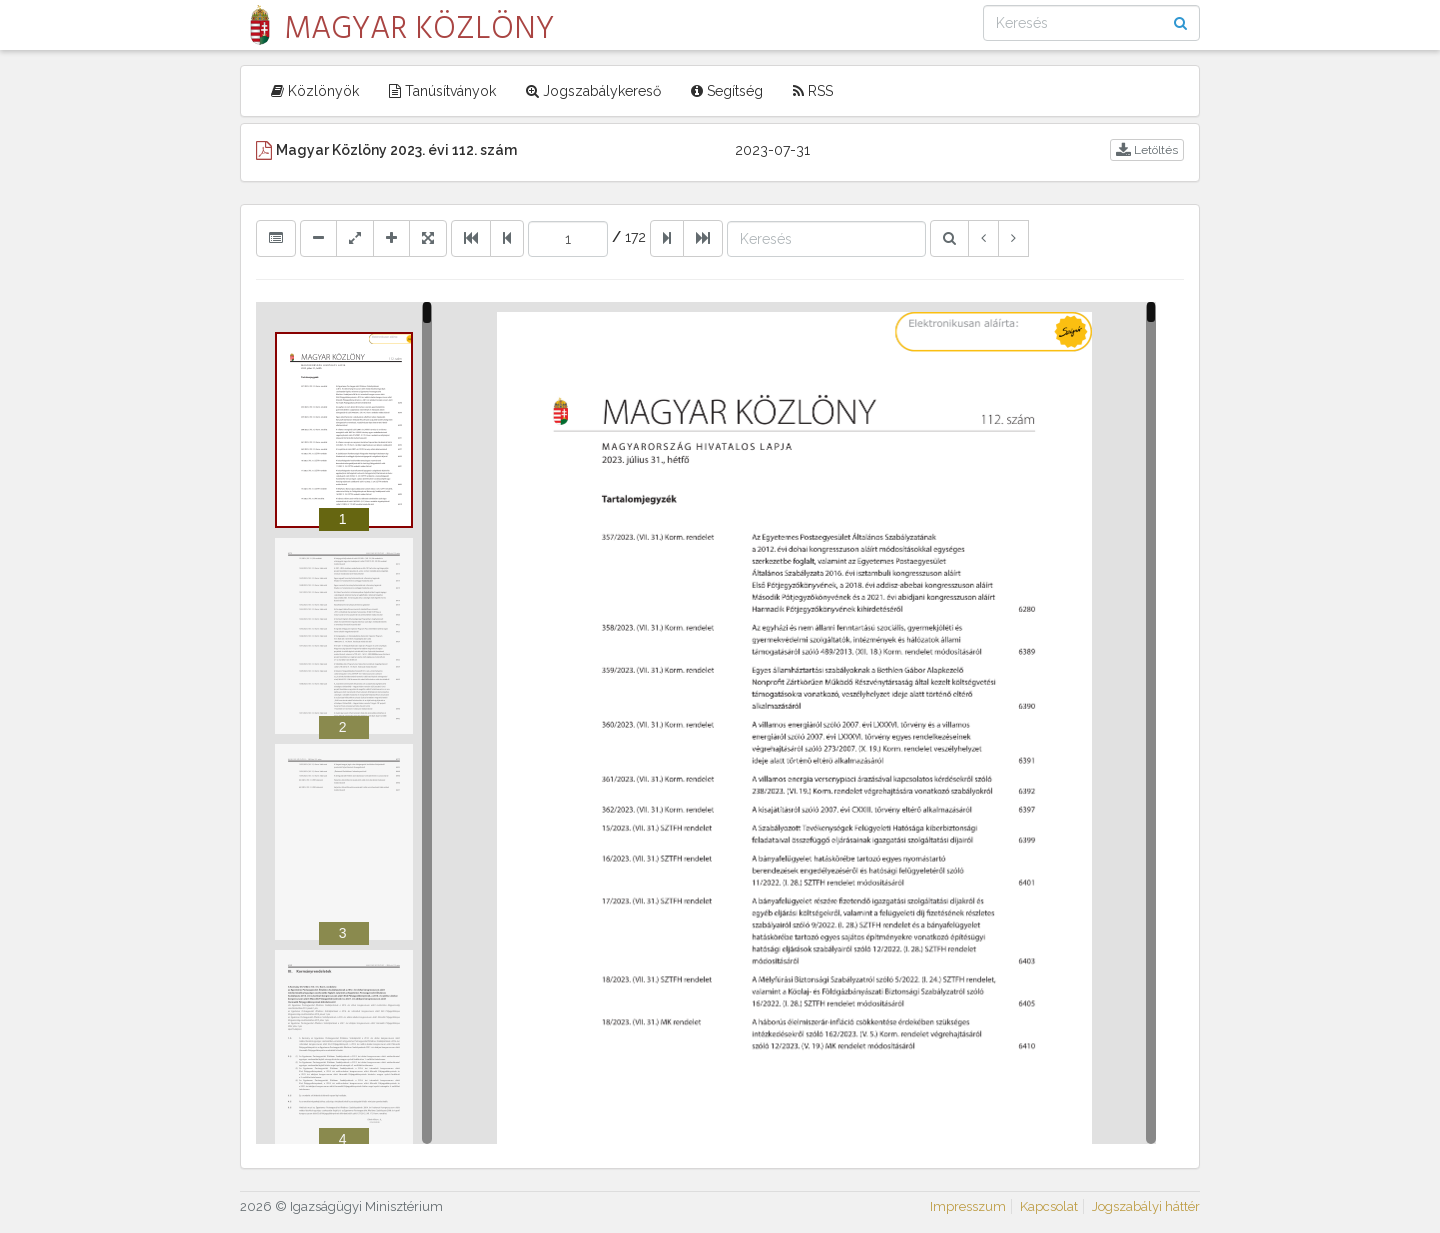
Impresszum (968, 1206)
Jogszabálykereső (593, 91)
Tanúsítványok (442, 91)
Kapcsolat (1049, 1206)
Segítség (727, 91)
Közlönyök (315, 91)
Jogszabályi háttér (1146, 1206)
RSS (813, 91)
